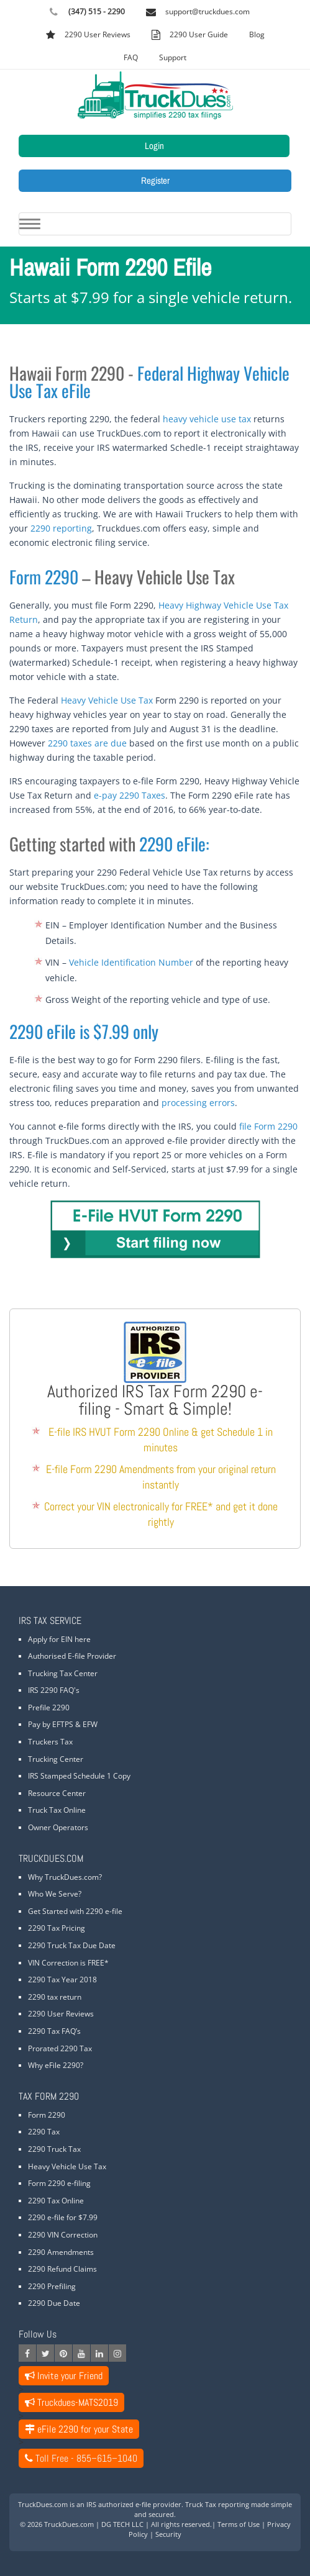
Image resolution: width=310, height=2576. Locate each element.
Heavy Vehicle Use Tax (107, 700)
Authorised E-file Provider (72, 1656)
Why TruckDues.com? (65, 1877)
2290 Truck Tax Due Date (72, 1945)
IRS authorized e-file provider (133, 2504)
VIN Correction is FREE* (68, 1962)
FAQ (131, 57)
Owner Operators (58, 1827)
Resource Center (57, 1793)
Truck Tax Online (57, 1810)
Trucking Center (55, 1759)
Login (154, 145)
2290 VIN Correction (63, 2234)
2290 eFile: (174, 843)
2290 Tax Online (56, 2200)
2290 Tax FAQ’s (54, 2031)
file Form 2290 (268, 1126)
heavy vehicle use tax (207, 419)
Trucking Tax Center (63, 1673)
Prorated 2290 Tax (60, 2048)
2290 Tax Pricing (56, 1928)
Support (172, 57)
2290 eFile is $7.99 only (83, 1031)
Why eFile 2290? (55, 2065)
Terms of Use (238, 2524)
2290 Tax (44, 2131)
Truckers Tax (50, 1741)
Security (168, 2534)
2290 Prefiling (52, 2286)
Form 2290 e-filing (59, 2183)
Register (155, 180)
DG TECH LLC (122, 2524)
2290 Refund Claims (62, 2269)
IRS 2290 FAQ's (54, 1690)
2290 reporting (61, 528)
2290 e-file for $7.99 (63, 2217)
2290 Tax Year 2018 (62, 1979)
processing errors (198, 1103)
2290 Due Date (54, 2303)
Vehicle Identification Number (131, 962)
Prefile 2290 (49, 1707)
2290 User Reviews (61, 2013)
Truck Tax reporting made (227, 2504)
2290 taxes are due (87, 743)
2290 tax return (54, 1997)
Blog (257, 34)
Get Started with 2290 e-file (75, 1911)
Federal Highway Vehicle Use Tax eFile (149, 381)
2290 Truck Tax (54, 2149)
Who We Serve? (54, 1894)
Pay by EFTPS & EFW (63, 1724)
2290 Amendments (61, 2252)
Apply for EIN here (59, 1639)
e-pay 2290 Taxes (129, 795)
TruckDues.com (69, 2524)
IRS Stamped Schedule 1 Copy (79, 1776)
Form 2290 (43, 576)
